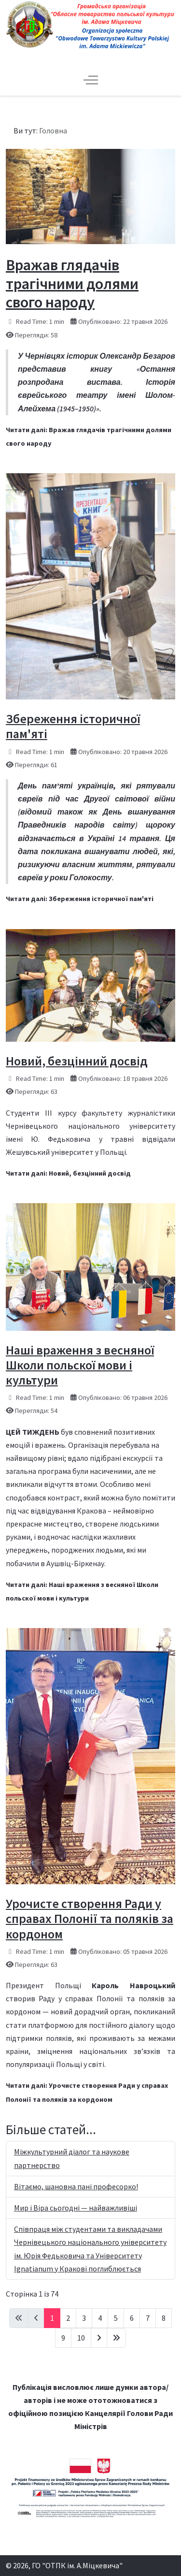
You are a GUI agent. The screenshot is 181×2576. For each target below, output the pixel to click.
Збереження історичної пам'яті (73, 726)
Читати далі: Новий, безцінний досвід (68, 1173)
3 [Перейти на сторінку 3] (84, 2318)
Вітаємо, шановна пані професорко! (76, 2186)
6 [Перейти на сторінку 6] (132, 2318)
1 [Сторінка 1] (52, 2318)
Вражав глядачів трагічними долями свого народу (72, 283)
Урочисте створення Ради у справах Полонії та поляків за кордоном (89, 1918)
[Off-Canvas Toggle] (91, 80)
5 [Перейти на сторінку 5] (116, 2318)
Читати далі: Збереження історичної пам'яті (79, 898)
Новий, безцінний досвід (77, 1061)
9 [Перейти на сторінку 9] (63, 2338)
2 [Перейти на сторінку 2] (68, 2318)
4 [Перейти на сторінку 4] (100, 2318)
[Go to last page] (116, 2338)
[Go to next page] (99, 2338)
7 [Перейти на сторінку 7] (148, 2318)
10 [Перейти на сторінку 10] (81, 2338)
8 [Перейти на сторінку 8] (164, 2318)
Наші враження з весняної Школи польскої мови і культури (80, 1365)
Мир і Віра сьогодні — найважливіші (75, 2207)
